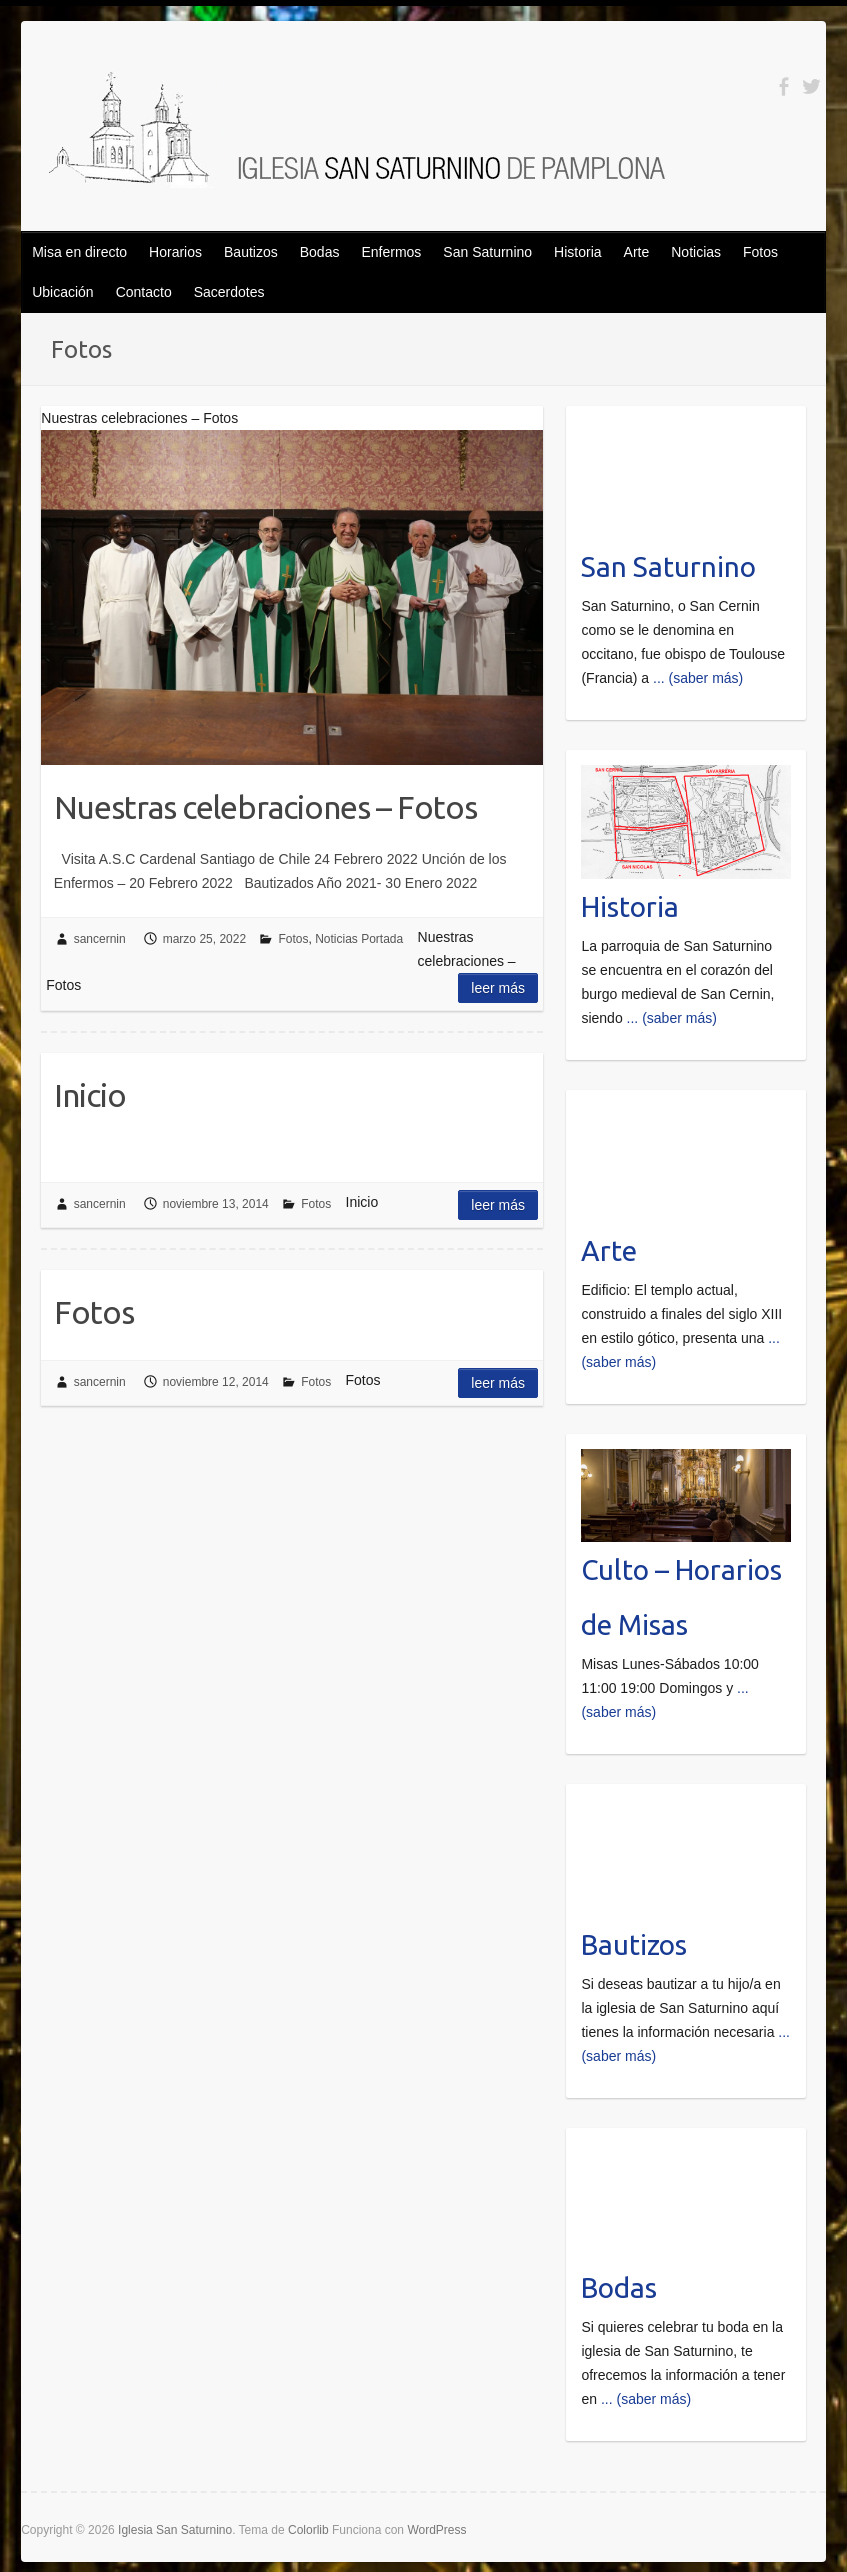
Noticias (696, 252)
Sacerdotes (229, 292)
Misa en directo (79, 252)
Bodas (320, 252)
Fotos (760, 252)
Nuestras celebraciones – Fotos (265, 807)
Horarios (175, 252)
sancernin (100, 939)
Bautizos (251, 252)
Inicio (90, 1095)
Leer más (498, 988)
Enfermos (391, 252)
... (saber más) (698, 678)
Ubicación (62, 292)
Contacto (144, 292)
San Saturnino (487, 252)
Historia (577, 252)
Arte (637, 252)
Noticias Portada (359, 939)
